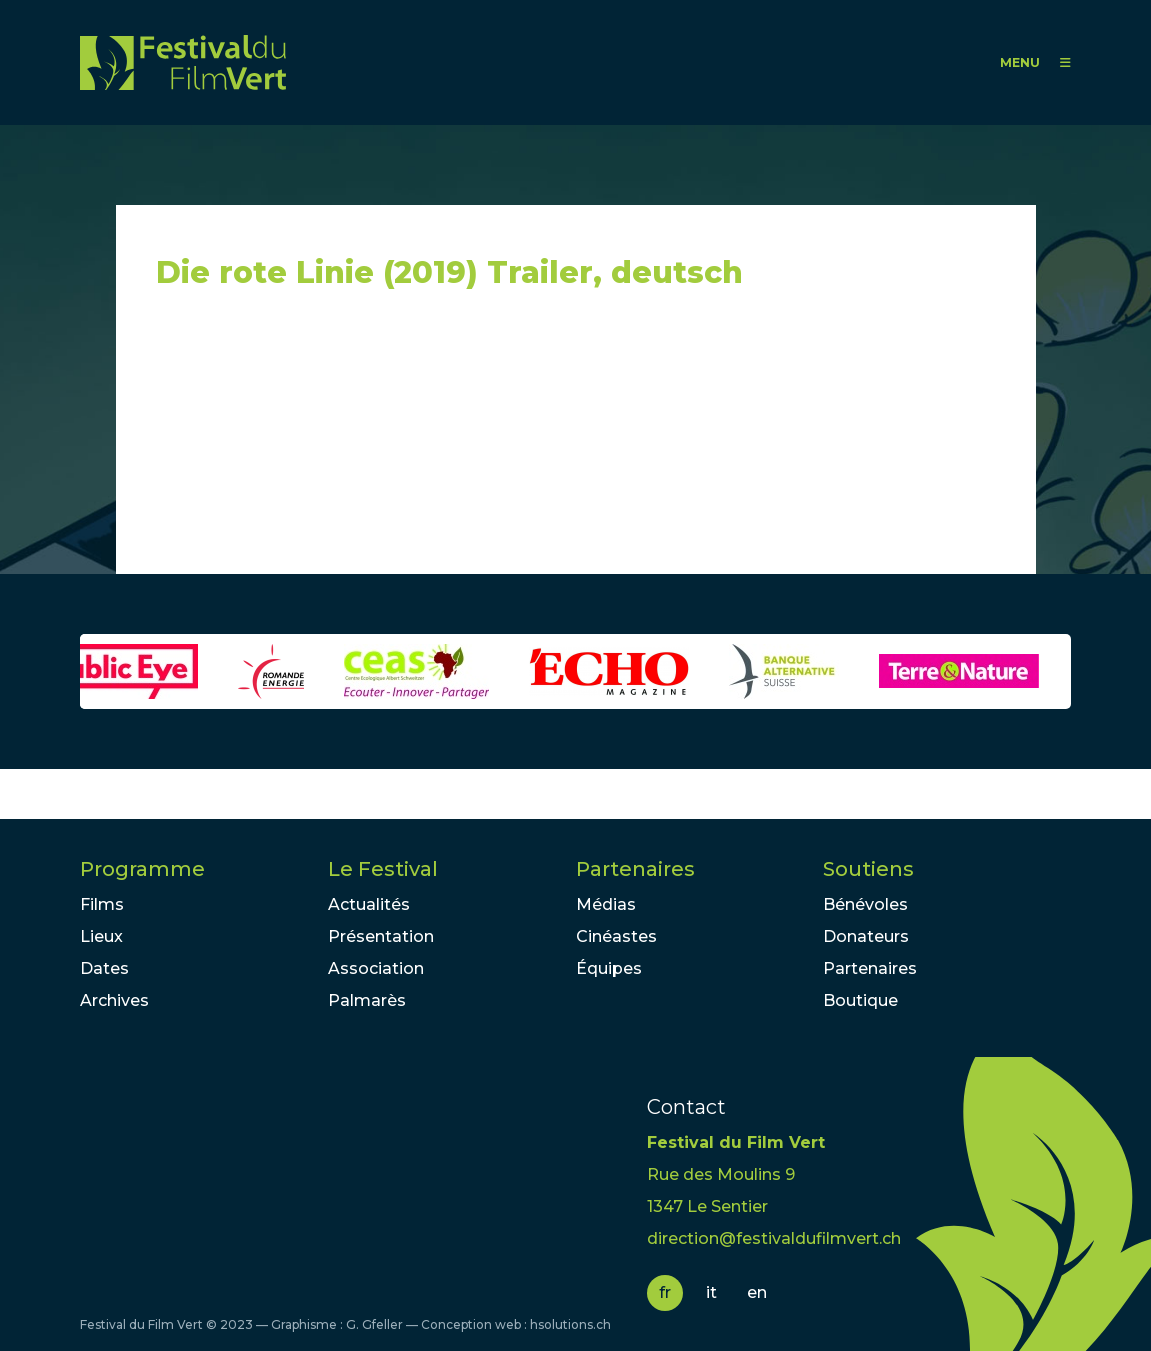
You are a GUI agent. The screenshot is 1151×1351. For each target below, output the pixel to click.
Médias (606, 904)
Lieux (101, 936)
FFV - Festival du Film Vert (183, 62)
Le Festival (383, 869)
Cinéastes (616, 936)
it (711, 1292)
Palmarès (367, 1000)
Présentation (381, 936)
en (757, 1292)
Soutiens (868, 869)
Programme (142, 869)
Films (102, 904)
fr (665, 1292)
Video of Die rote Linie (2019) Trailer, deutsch (336, 441)
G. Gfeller (374, 1324)
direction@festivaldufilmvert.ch (774, 1238)
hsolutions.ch (570, 1324)
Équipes (609, 968)
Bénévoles (865, 904)
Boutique (860, 1000)
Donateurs (866, 936)
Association (376, 968)
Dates (104, 968)
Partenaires (635, 869)
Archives (114, 1000)
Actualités (369, 904)
